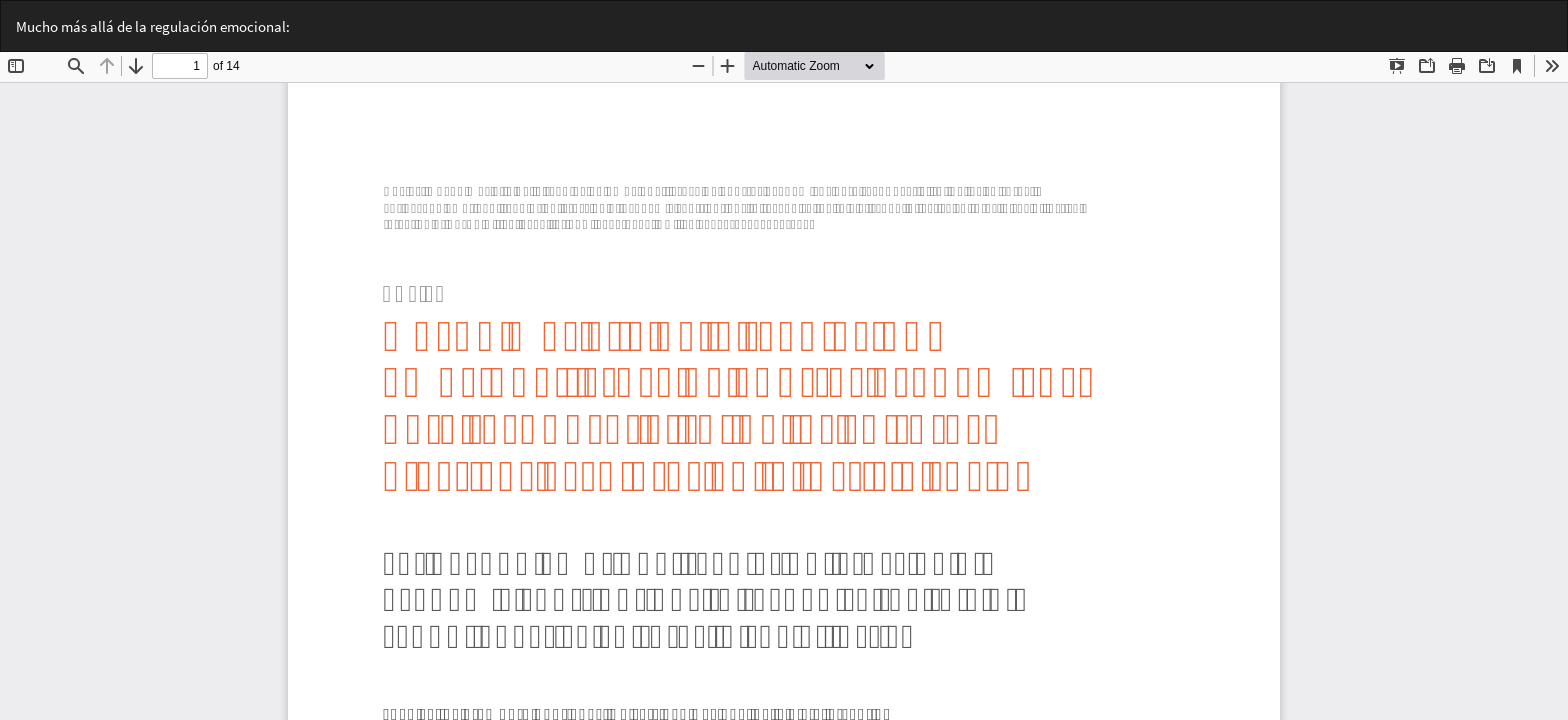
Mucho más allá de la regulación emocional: (153, 26)
